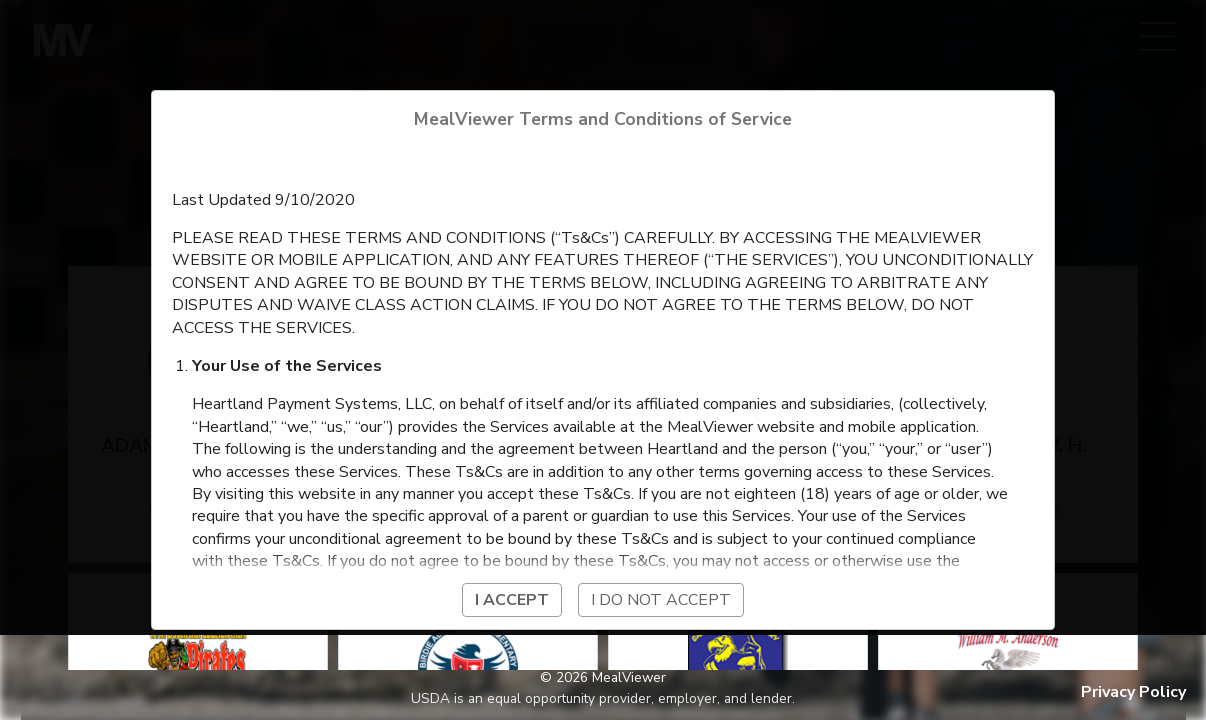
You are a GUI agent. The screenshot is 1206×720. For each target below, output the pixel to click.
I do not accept (661, 600)
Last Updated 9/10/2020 (263, 200)
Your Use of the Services (287, 366)
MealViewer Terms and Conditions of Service (603, 119)
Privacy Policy (1133, 692)
